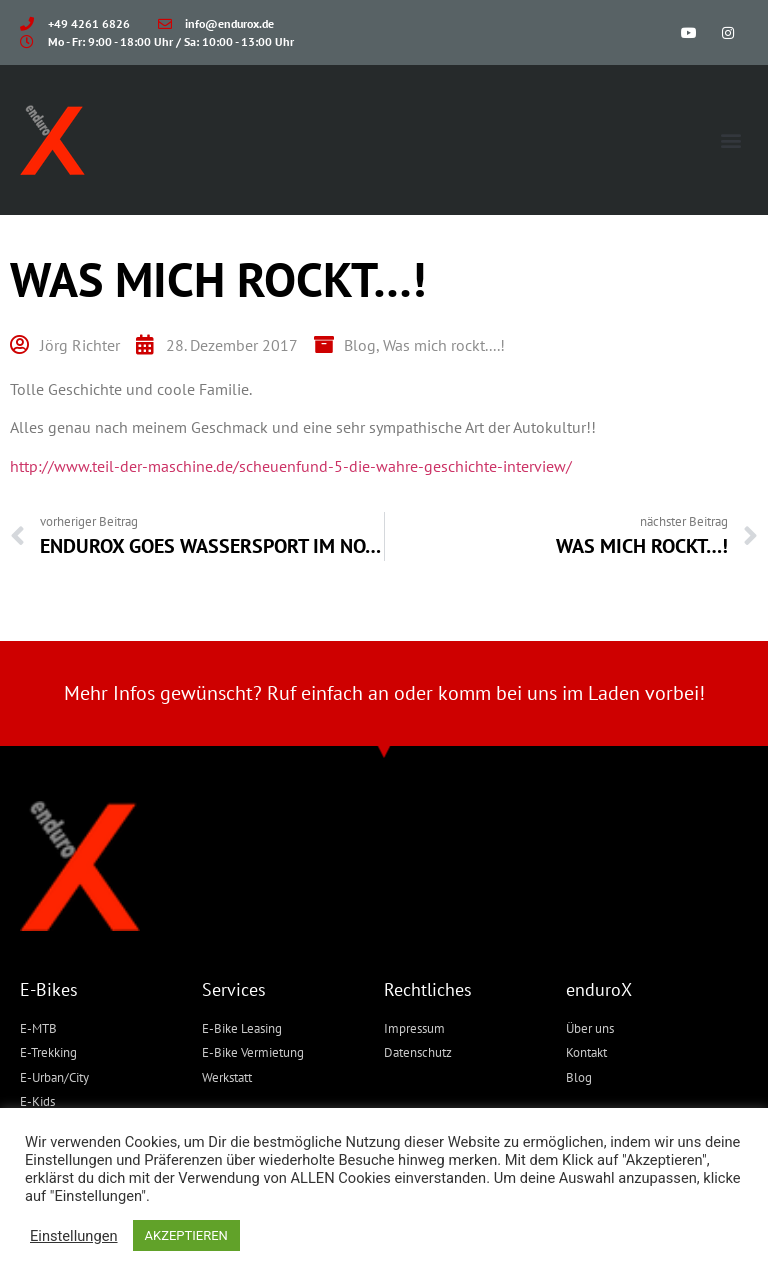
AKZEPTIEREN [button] (186, 1235)
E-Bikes (49, 989)
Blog (360, 345)
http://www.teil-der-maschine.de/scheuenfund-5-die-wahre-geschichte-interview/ (291, 466)
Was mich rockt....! (444, 345)
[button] (731, 140)
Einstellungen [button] (74, 1236)
